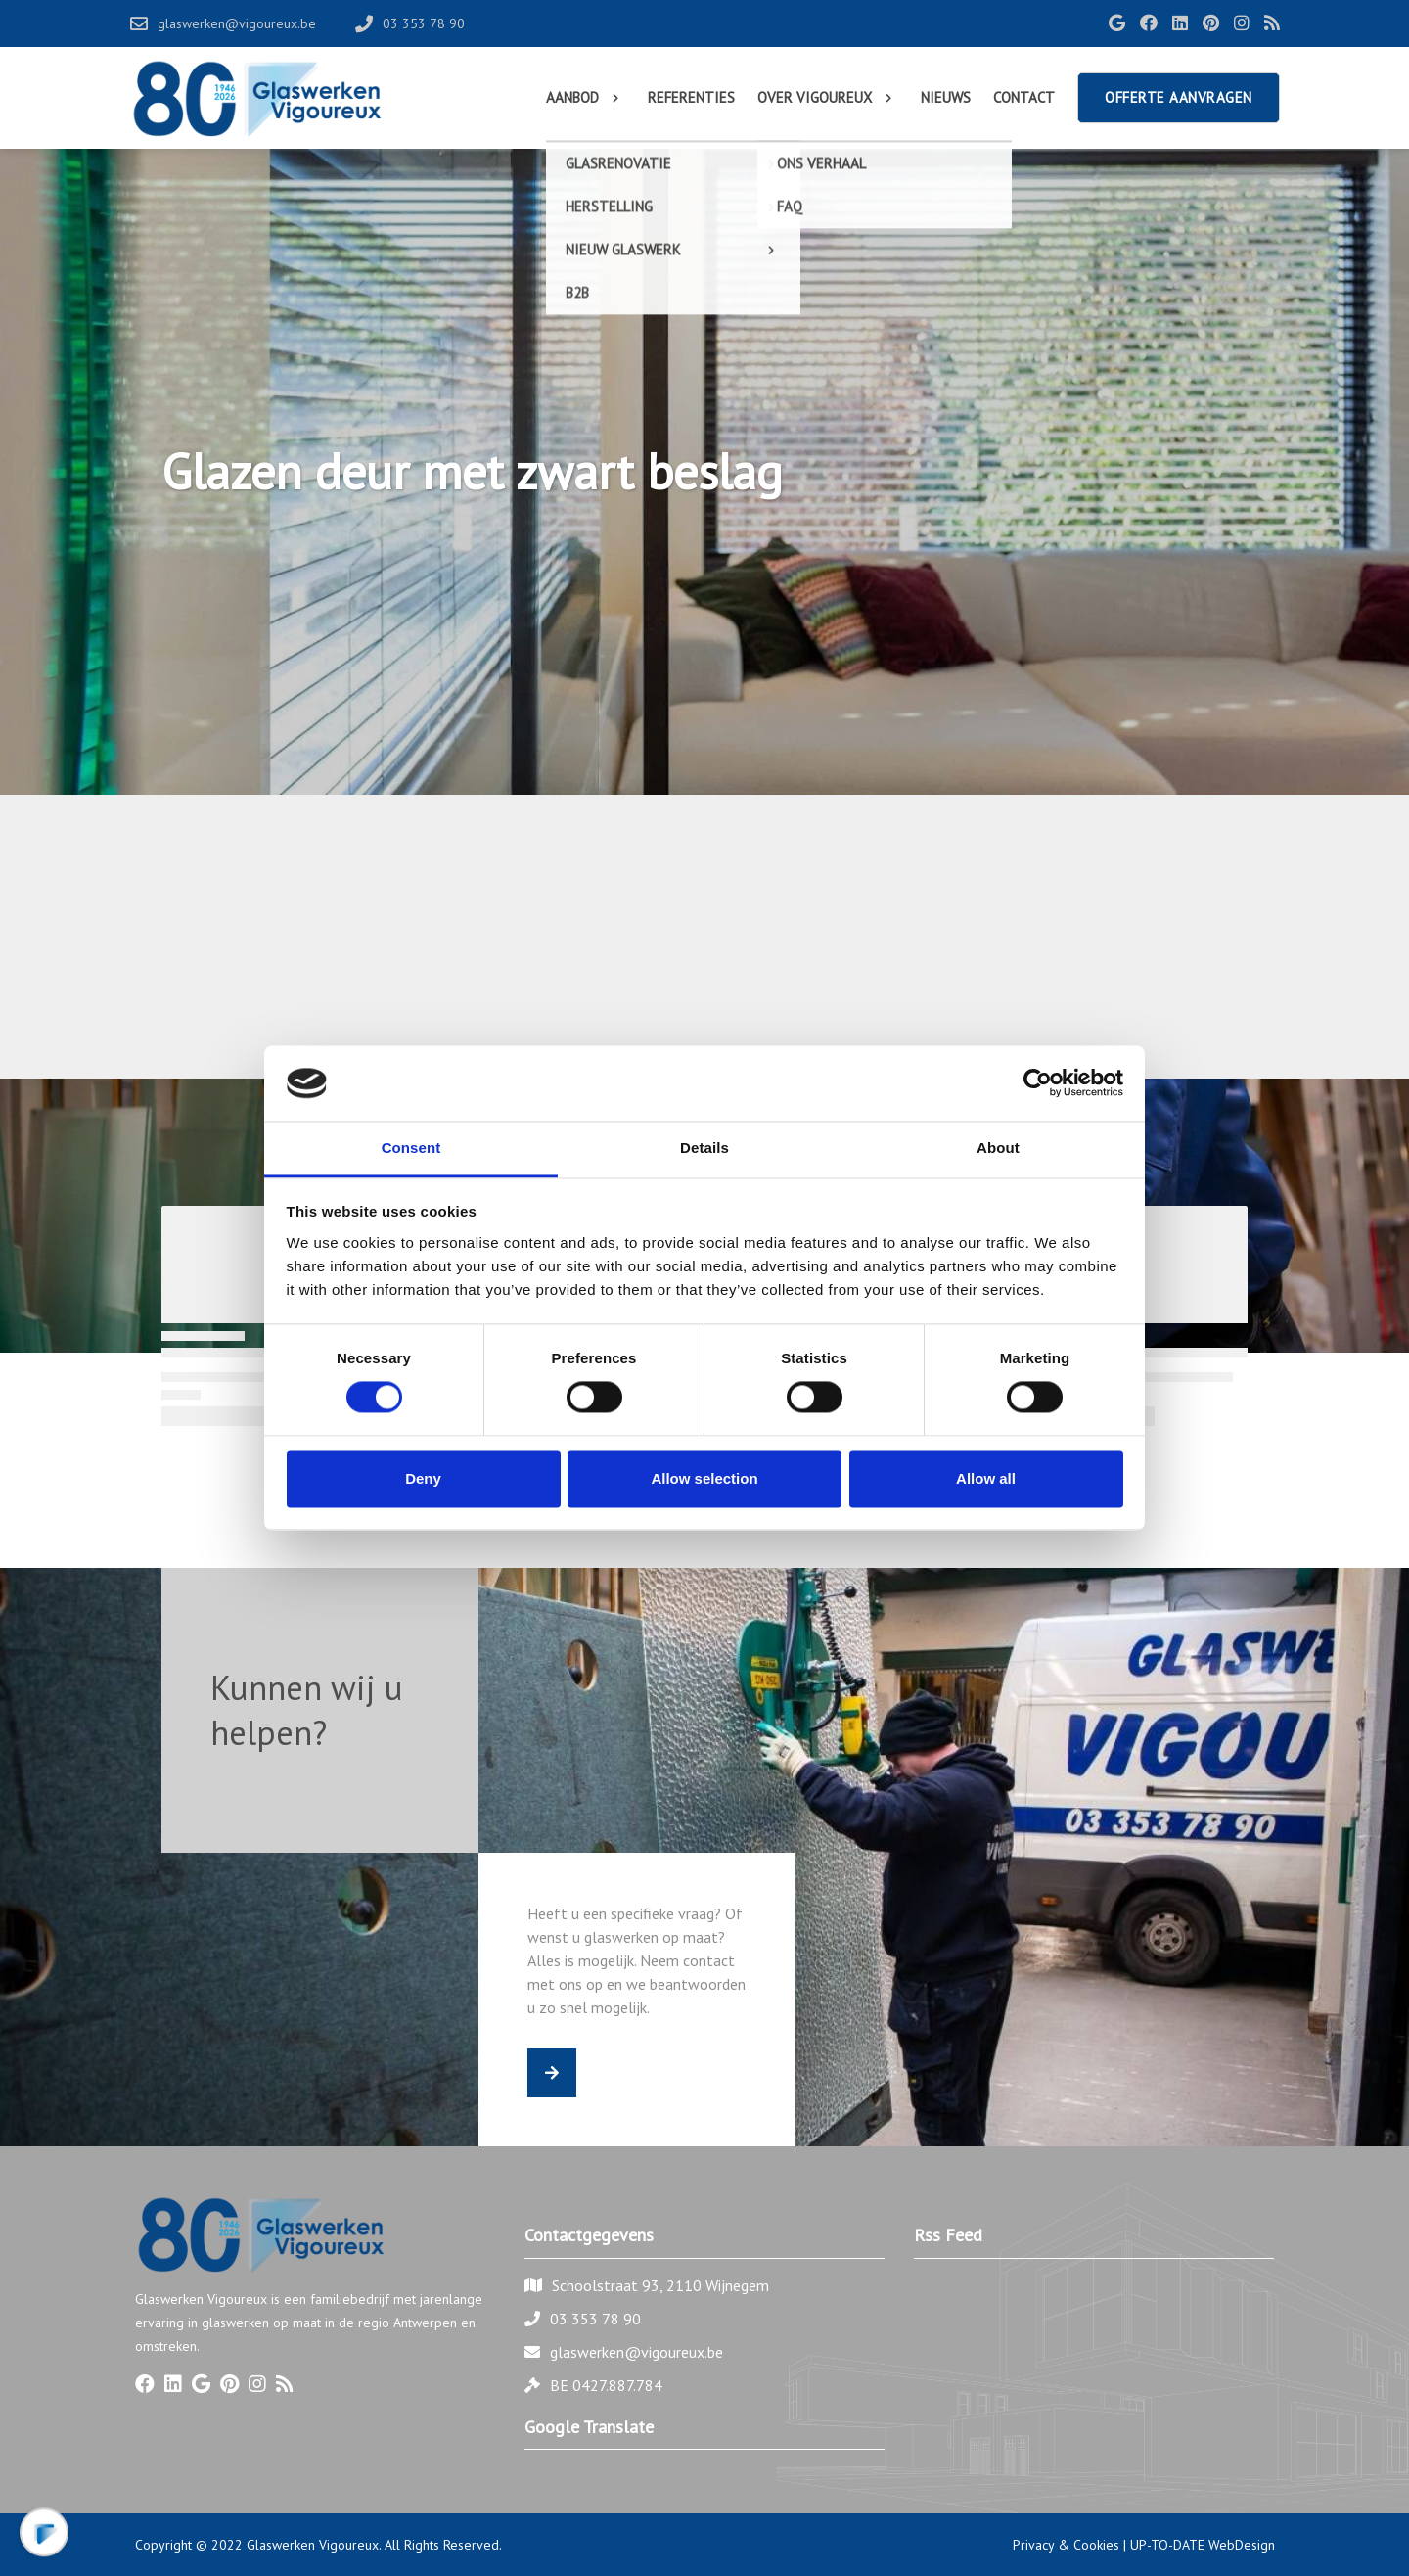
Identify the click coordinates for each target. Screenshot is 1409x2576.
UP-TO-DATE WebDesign (1202, 2544)
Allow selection (704, 1478)
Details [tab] (704, 1147)
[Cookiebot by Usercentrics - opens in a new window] (1037, 1083)
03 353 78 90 (595, 2318)
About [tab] (998, 1147)
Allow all (986, 1478)
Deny (423, 1478)
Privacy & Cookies (1066, 2544)
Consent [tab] (411, 1147)
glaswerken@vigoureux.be (636, 2352)
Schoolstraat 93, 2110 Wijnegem (660, 2285)
